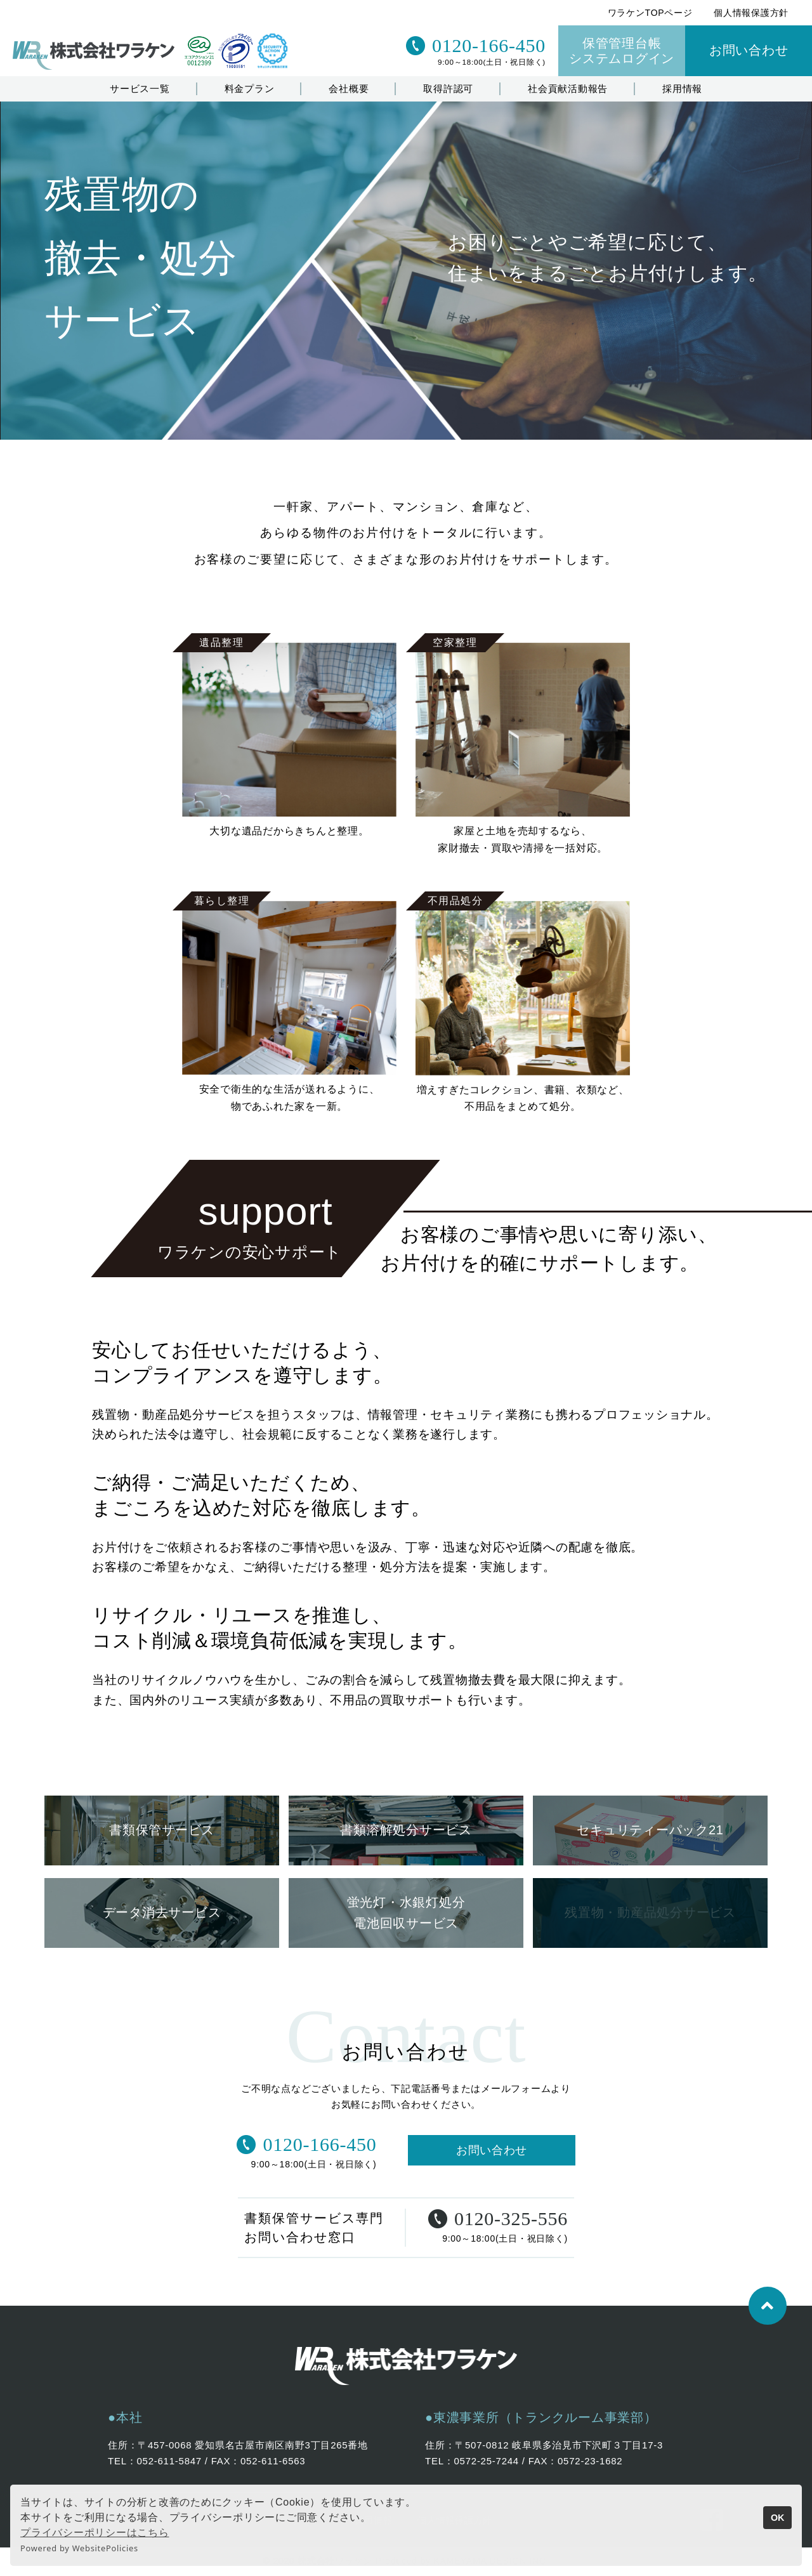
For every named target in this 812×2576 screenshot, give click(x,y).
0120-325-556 (498, 2220)
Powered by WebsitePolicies (79, 2548)
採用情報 (682, 88)
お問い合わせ (749, 50)
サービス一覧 (140, 88)
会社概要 (349, 88)
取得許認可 (448, 88)
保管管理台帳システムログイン (621, 50)
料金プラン (250, 88)
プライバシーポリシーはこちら (94, 2532)
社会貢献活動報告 (568, 88)
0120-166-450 (476, 45)
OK (778, 2518)
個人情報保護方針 (751, 13)
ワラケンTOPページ (650, 13)
